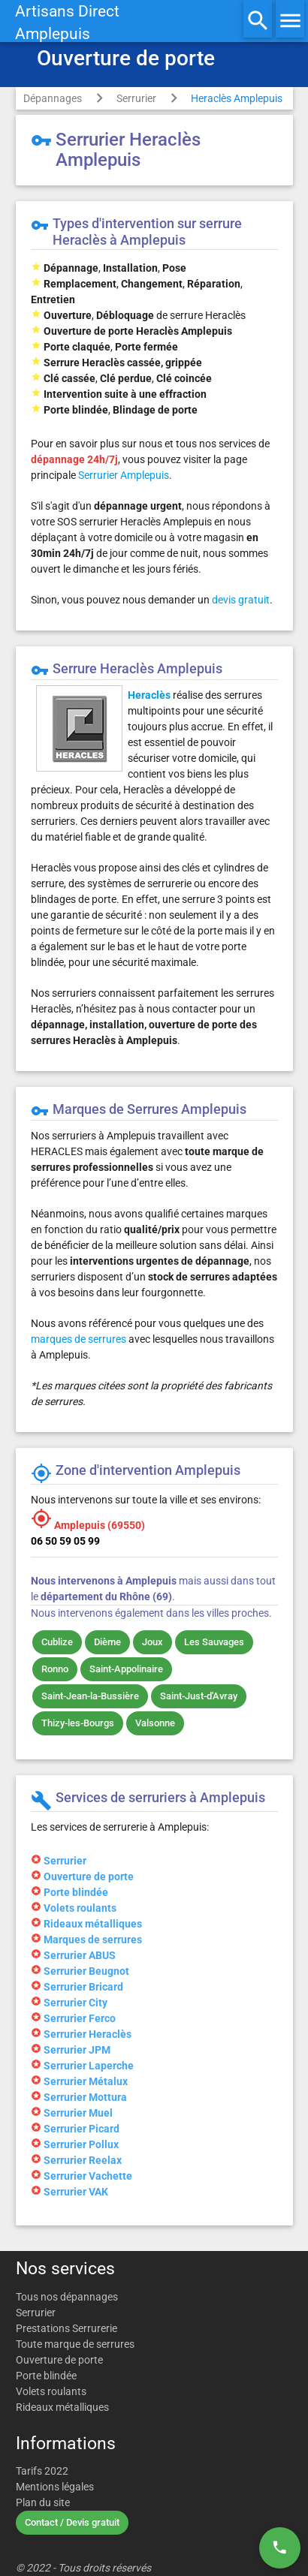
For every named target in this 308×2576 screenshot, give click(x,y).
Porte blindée (46, 2376)
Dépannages (52, 98)
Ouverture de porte (59, 2360)
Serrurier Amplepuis (123, 475)
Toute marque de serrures (75, 2344)
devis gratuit (241, 600)
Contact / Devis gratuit (72, 2522)
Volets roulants (51, 2391)
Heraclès (149, 695)
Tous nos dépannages (67, 2297)
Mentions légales (55, 2487)
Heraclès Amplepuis (236, 98)
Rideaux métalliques (62, 2407)
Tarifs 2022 (42, 2471)
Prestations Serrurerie (66, 2328)
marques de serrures (78, 1339)
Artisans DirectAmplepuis (67, 22)
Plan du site (43, 2502)
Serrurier (136, 98)
